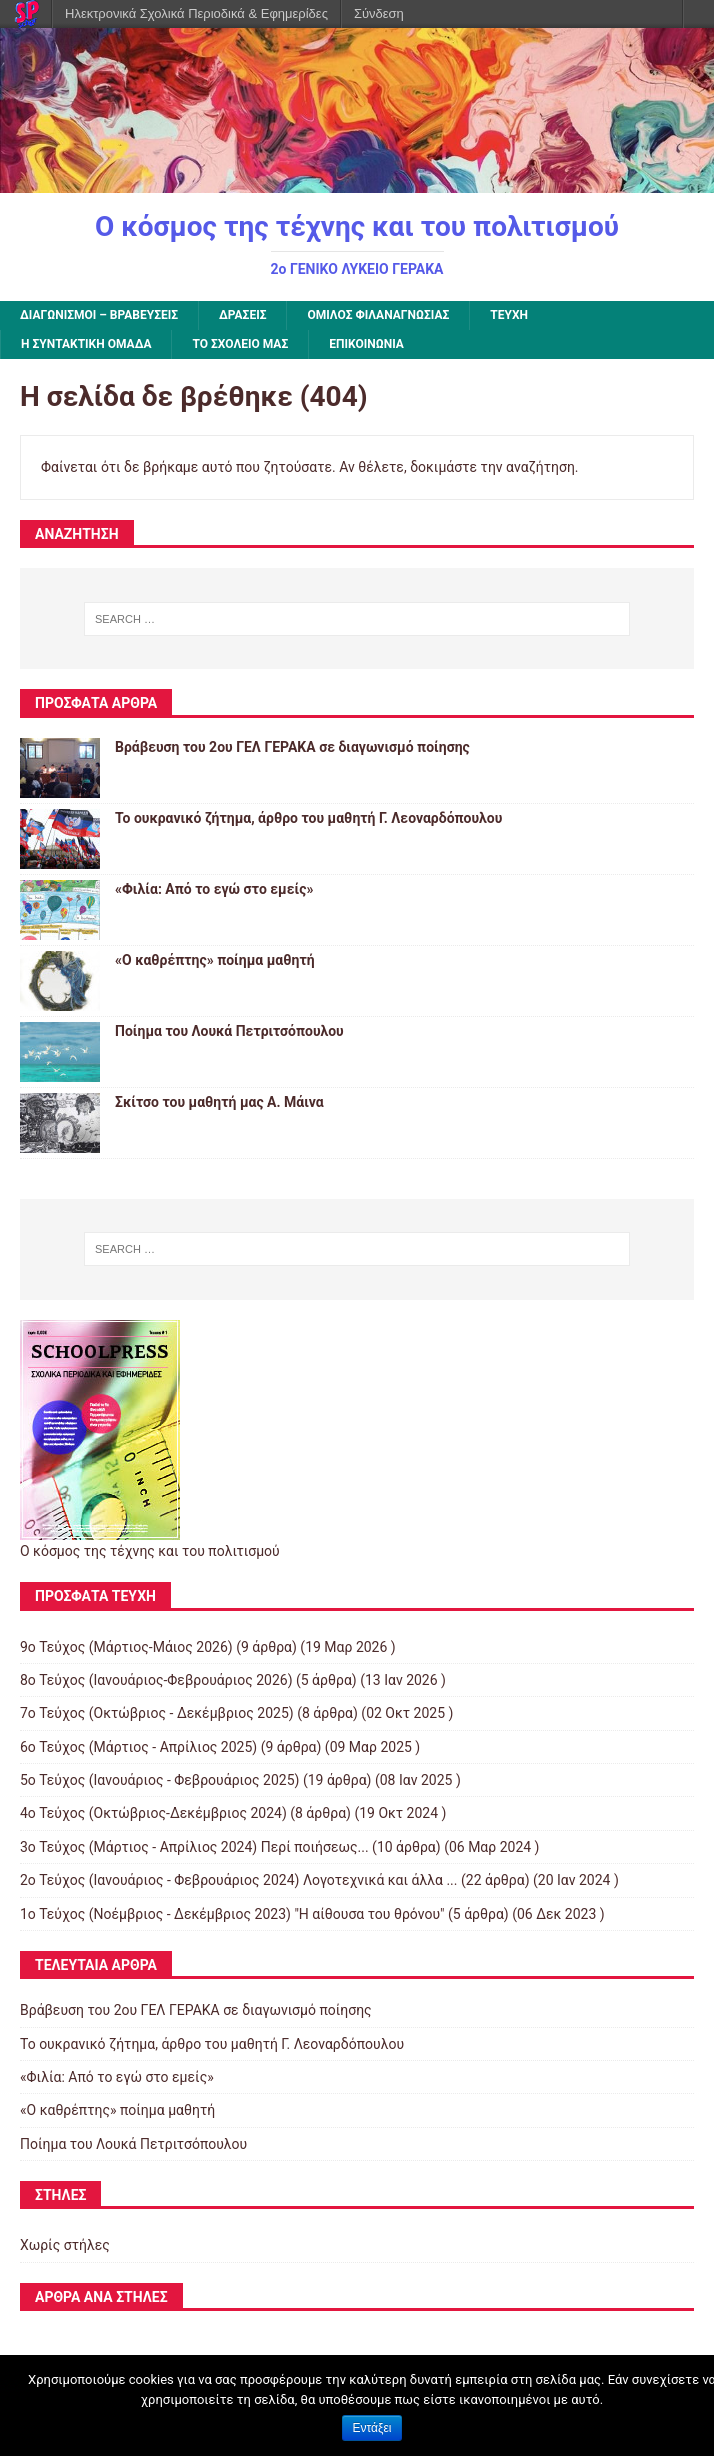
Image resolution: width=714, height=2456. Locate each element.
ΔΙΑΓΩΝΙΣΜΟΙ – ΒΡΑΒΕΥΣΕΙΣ (99, 315)
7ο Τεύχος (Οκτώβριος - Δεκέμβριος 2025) (157, 1713)
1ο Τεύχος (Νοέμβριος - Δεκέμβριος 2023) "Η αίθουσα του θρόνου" (232, 1914)
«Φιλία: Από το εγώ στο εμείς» (214, 889)
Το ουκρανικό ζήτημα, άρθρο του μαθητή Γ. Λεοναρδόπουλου (308, 818)
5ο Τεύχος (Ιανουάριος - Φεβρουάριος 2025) (159, 1780)
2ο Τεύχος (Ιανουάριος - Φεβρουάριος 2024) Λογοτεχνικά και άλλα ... (239, 1880)
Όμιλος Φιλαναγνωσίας (378, 315)
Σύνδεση (379, 13)
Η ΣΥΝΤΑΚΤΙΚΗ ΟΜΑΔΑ (86, 344)
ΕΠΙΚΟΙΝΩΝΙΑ (366, 344)
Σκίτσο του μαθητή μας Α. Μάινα (219, 1102)
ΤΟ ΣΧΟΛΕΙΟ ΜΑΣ (240, 344)
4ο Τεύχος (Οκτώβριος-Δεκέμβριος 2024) (153, 1813)
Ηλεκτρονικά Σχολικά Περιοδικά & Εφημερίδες (196, 13)
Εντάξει (372, 2428)
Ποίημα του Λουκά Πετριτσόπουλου (229, 1031)
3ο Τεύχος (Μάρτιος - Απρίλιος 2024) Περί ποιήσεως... (194, 1847)
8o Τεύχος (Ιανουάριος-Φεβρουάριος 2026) (156, 1680)
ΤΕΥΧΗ (509, 315)
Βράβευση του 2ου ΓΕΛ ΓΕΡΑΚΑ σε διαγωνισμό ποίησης (292, 747)
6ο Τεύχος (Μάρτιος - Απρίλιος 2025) (138, 1747)
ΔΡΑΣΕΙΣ (242, 315)
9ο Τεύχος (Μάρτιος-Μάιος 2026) (126, 1647)
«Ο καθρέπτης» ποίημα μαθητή (215, 960)
